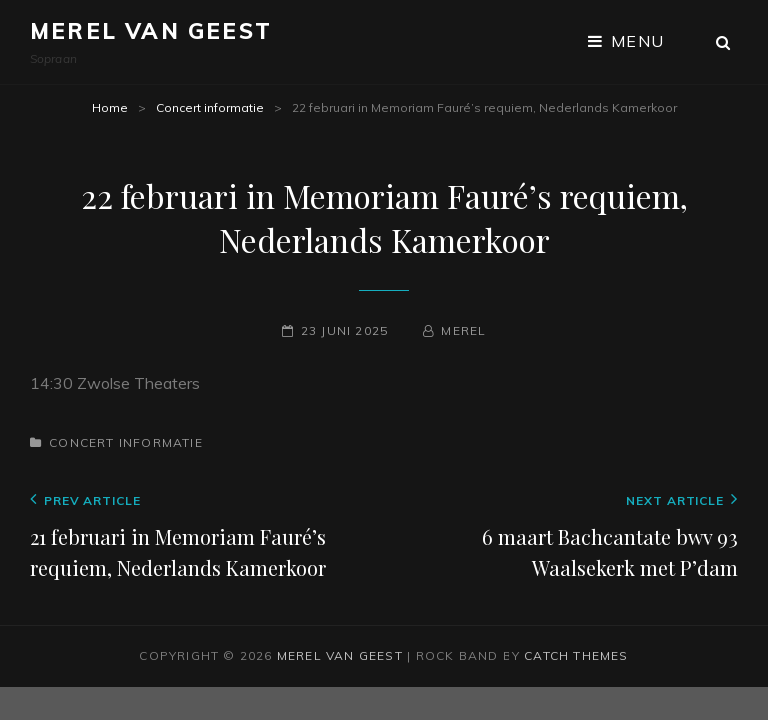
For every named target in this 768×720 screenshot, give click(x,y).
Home (110, 107)
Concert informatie (210, 107)
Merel (463, 330)
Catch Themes (576, 655)
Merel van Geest (151, 31)
